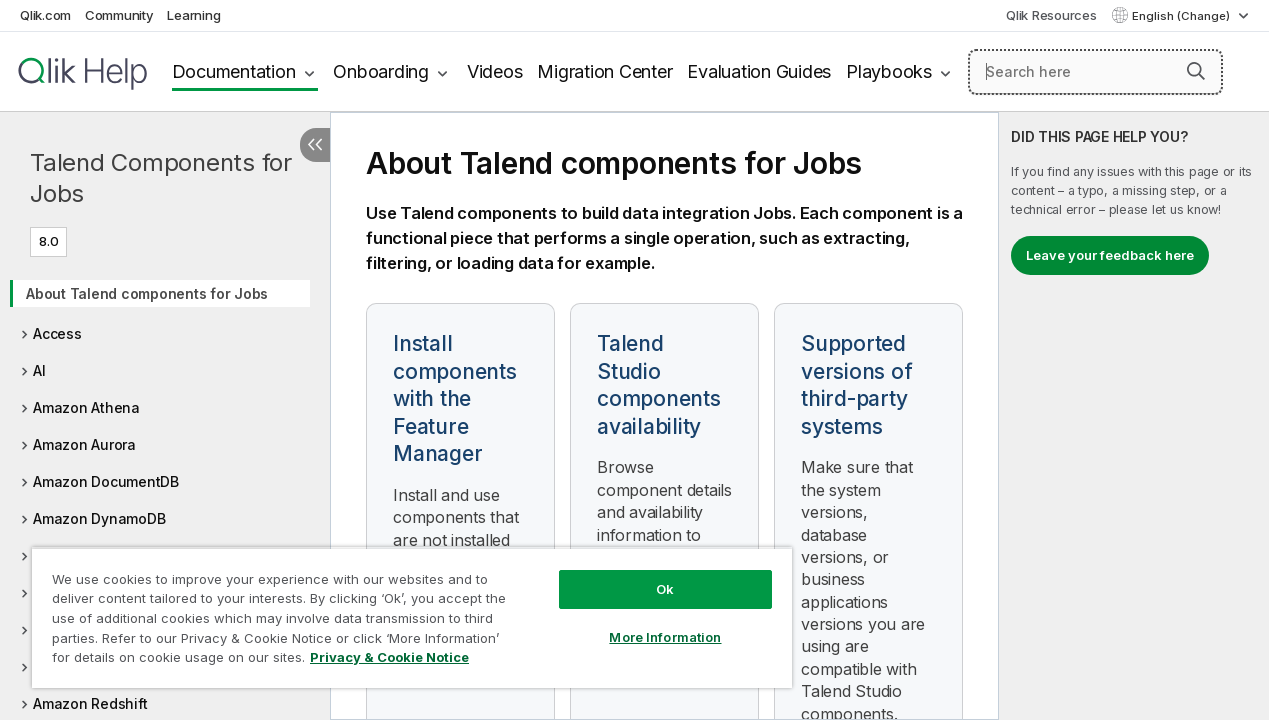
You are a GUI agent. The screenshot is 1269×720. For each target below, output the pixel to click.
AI (39, 370)
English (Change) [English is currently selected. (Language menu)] (1182, 16)
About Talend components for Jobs (147, 293)
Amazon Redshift (90, 703)
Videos (495, 71)
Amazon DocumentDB (106, 481)
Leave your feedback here (1110, 255)
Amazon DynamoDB (99, 518)
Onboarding (381, 71)
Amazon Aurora (84, 444)
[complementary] (1134, 416)
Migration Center (604, 71)
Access (57, 333)
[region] (400, 610)
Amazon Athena (86, 407)
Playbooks (889, 71)
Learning (193, 15)
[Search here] (1095, 72)
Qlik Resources (1051, 15)
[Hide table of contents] (315, 145)
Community (119, 15)
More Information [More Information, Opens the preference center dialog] (645, 622)
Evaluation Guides (759, 71)
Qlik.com (45, 15)
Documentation (234, 71)
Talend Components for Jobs (161, 178)
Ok (645, 574)
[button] (1196, 71)
